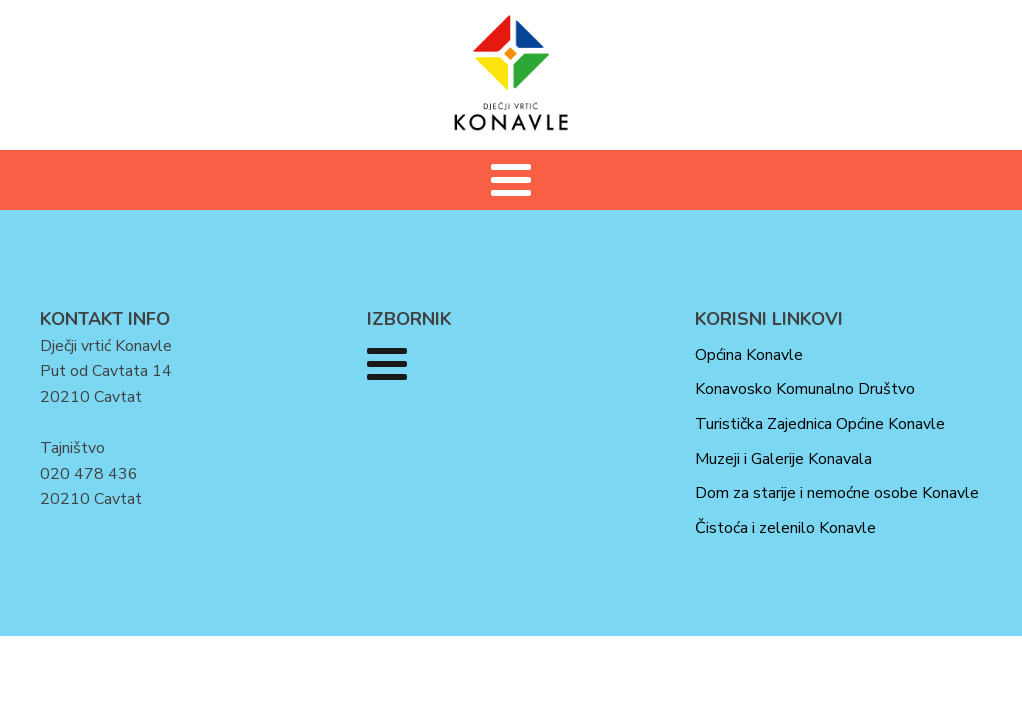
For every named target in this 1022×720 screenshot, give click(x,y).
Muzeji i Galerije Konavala (783, 459)
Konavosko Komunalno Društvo (805, 389)
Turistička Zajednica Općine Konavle (820, 424)
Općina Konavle (749, 355)
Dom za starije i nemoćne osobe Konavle (837, 493)
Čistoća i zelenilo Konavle (785, 528)
